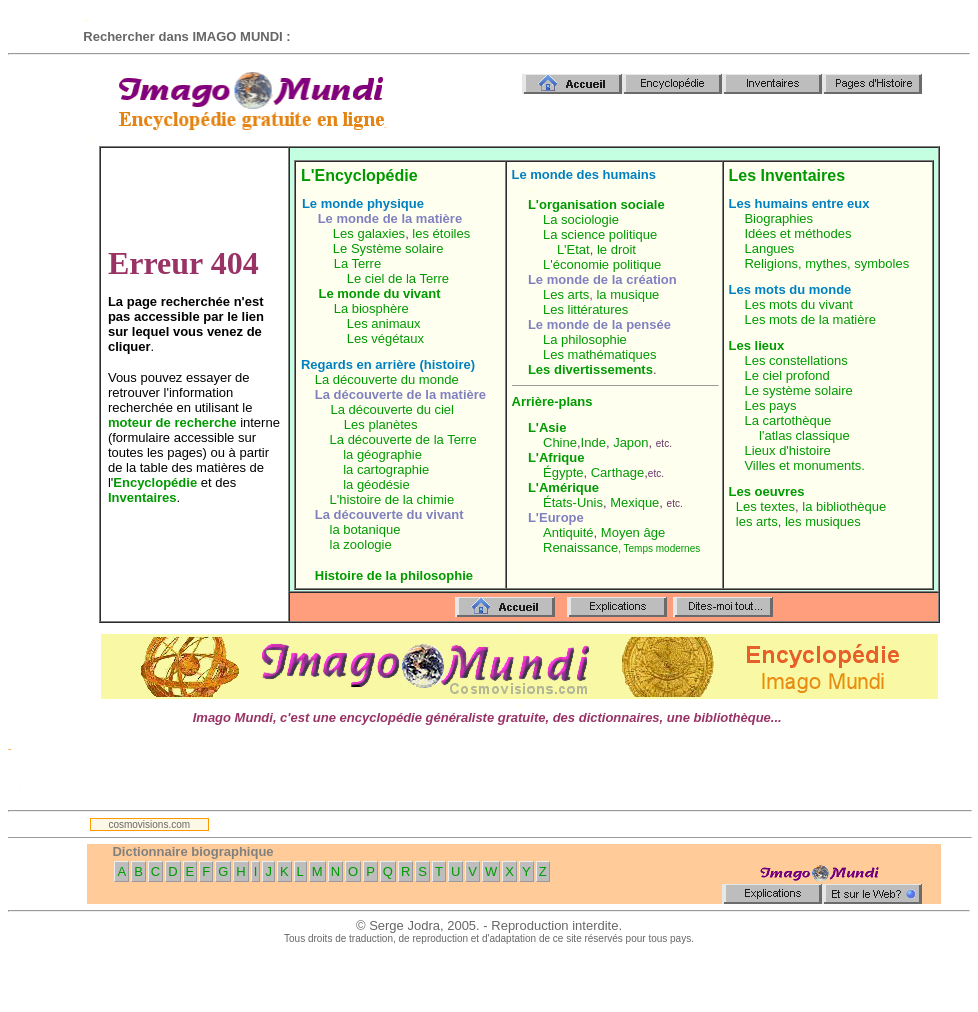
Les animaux (384, 323)
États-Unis (573, 502)
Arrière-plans (552, 401)
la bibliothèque (844, 506)
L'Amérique (563, 487)
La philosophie (585, 339)
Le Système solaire (388, 248)
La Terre (357, 263)
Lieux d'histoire (787, 450)
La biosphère (371, 308)
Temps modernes (662, 548)
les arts (757, 521)
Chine (560, 442)
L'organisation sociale (596, 204)
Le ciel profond (786, 375)
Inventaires (142, 497)
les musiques (823, 521)
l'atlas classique (804, 435)
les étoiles (441, 233)
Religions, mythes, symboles (826, 263)
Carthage (617, 472)
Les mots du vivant (798, 304)
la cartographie (386, 469)
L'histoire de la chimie (392, 499)
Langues (769, 248)
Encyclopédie (155, 482)
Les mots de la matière (810, 319)
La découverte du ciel (392, 409)
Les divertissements (590, 369)
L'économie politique (602, 264)
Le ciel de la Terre (398, 278)
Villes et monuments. (804, 465)
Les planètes (381, 424)
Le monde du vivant (380, 293)
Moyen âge (633, 532)
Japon (630, 442)
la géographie (382, 454)
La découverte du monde (387, 379)
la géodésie (376, 484)
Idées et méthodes (797, 233)
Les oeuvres (767, 491)
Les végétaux (385, 338)
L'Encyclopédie (359, 175)
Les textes (765, 506)
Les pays (770, 405)
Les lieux (757, 345)
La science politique (600, 234)
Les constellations (795, 360)
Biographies (778, 218)
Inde (593, 442)
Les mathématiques (599, 354)
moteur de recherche (172, 422)
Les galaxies (369, 233)
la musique (627, 294)
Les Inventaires (787, 175)
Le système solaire (798, 390)
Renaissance (580, 547)
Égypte (563, 472)
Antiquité (568, 532)
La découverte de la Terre (403, 439)
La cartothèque (787, 420)
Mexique (634, 502)
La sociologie (581, 219)
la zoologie (361, 544)
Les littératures (585, 309)
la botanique (365, 529)
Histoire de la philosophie (394, 575)
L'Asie (547, 427)
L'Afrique (556, 457)
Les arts (566, 294)
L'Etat (573, 249)
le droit (616, 249)
